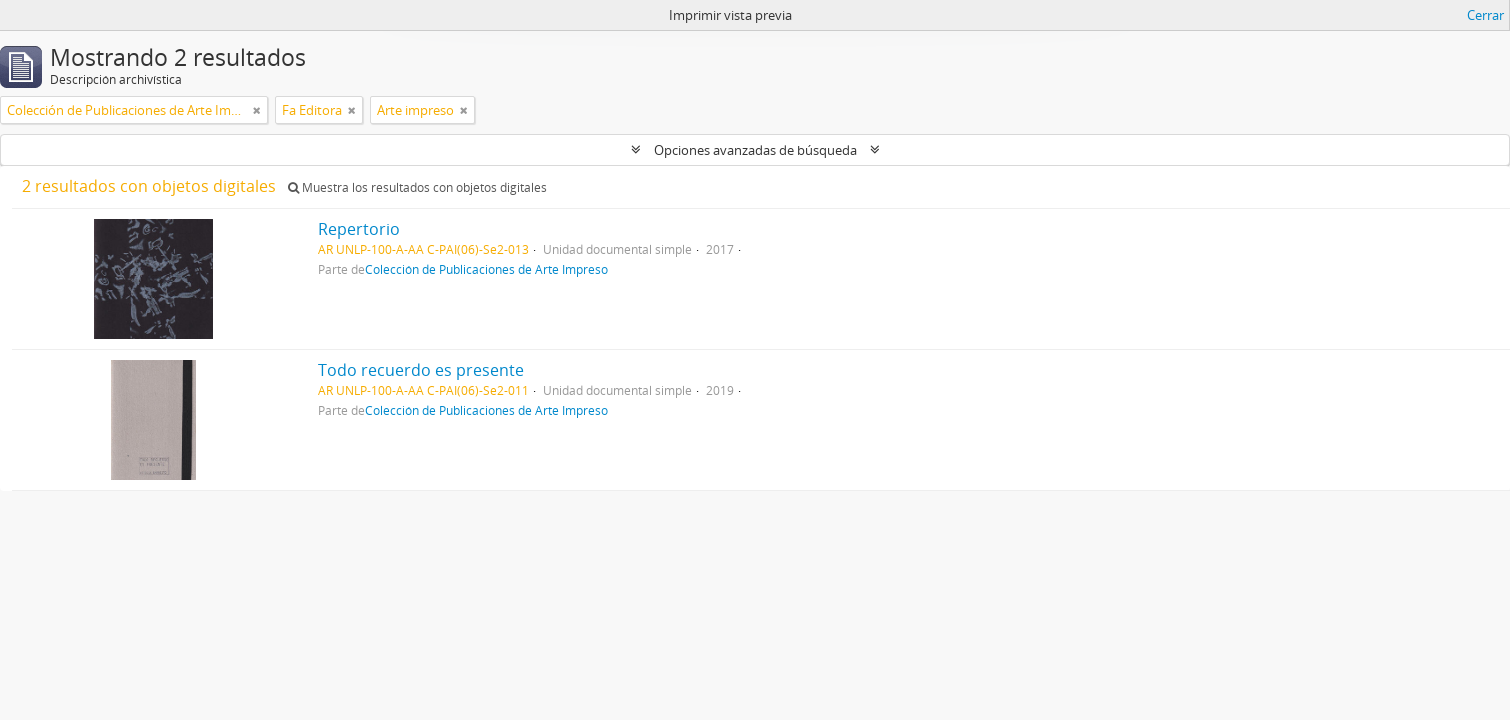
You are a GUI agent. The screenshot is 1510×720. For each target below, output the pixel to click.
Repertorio (359, 229)
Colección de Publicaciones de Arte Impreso (486, 269)
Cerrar (1485, 15)
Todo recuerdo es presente (421, 370)
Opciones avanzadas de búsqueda (755, 150)
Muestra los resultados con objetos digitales (417, 187)
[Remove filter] (257, 110)
